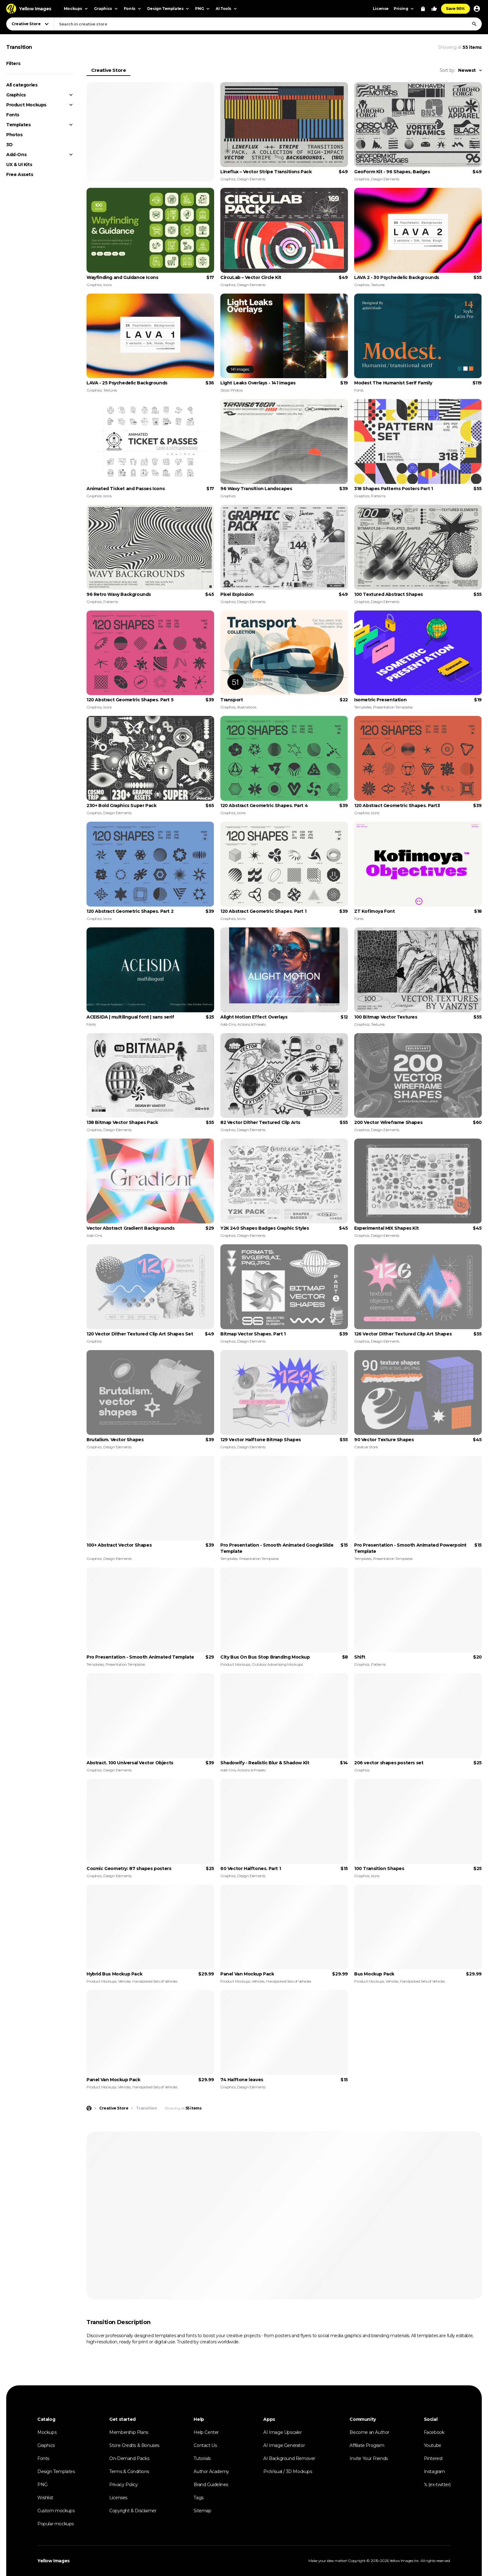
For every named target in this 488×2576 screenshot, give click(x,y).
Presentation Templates (393, 707)
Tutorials (202, 2458)
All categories (21, 85)
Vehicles (124, 1981)
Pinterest (433, 2458)
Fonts (12, 115)
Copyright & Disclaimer (132, 2510)
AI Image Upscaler (282, 2432)
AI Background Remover (289, 2458)
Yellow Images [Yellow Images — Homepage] (53, 2561)
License (381, 8)
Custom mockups (55, 2510)
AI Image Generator (284, 2445)
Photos (14, 134)
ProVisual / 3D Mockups (287, 2471)
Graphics (16, 95)
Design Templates (56, 2471)
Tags (198, 2497)
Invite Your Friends (368, 2458)
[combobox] (267, 24)
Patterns (378, 496)
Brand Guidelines (211, 2484)
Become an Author (369, 2432)
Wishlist (45, 2497)
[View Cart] (423, 9)
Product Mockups (26, 105)
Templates (18, 125)
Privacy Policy (123, 2484)
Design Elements (251, 179)
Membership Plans (128, 2432)
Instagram (434, 2471)
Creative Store (108, 70)
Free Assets (19, 174)
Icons (107, 284)
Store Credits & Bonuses (134, 2445)
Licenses (118, 2497)
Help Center (206, 2432)
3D (9, 144)
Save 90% (455, 8)
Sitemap (202, 2510)
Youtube (432, 2445)
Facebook (434, 2432)
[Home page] (89, 2108)
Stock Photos (231, 390)
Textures (378, 284)
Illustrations (246, 707)
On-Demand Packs (129, 2458)
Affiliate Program (367, 2445)
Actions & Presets (251, 1024)
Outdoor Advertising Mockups (277, 1664)
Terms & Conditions (129, 2471)
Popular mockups (55, 2524)
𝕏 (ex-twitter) (437, 2484)
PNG (42, 2484)
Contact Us (205, 2445)
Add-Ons (16, 154)
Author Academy (211, 2471)
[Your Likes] (434, 9)
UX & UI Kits (19, 164)
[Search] (474, 24)
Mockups (46, 2432)
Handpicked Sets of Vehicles (154, 1981)
